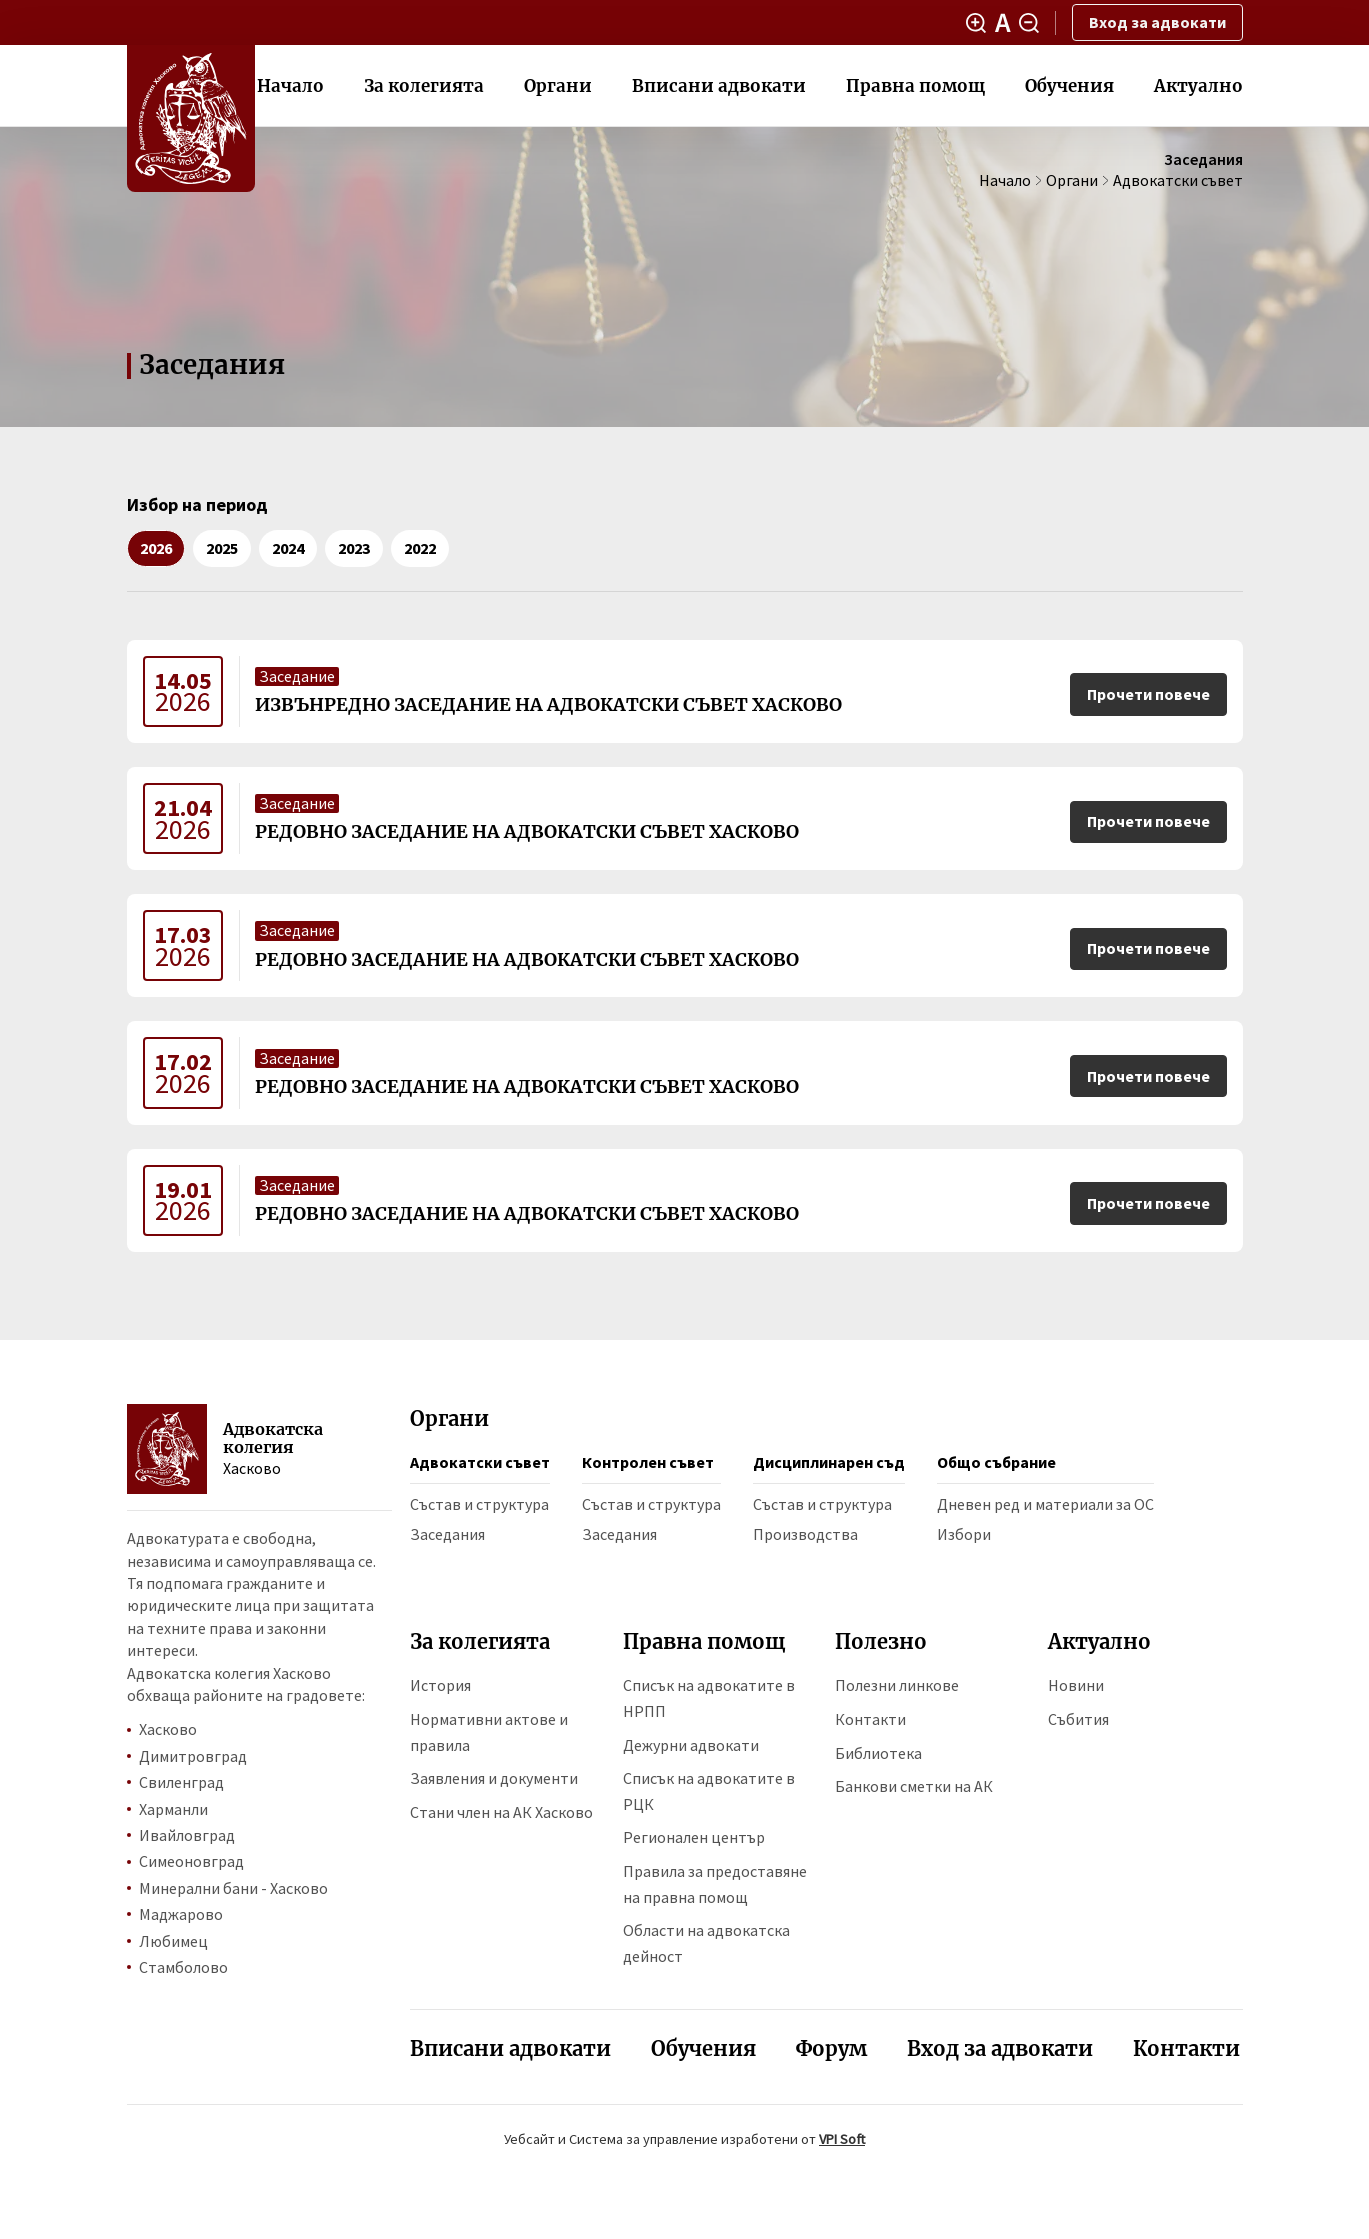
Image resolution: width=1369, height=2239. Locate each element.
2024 (288, 548)
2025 (222, 548)
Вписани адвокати (719, 86)
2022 (420, 548)
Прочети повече (1148, 694)
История (440, 1685)
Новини (1076, 1685)
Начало (290, 86)
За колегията (424, 86)
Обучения (1069, 86)
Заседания (447, 1534)
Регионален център (694, 1837)
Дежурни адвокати (691, 1745)
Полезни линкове (897, 1685)
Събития (1078, 1719)
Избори (964, 1534)
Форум (831, 2048)
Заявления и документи (494, 1778)
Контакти (870, 1719)
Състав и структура (479, 1504)
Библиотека (878, 1753)
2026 (156, 548)
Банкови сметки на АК (914, 1786)
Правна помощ (915, 86)
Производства (805, 1534)
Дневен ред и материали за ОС (1045, 1504)
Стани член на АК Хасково (501, 1812)
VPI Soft (842, 2139)
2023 (354, 548)
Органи (558, 86)
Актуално (1198, 86)
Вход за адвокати (1157, 22)
